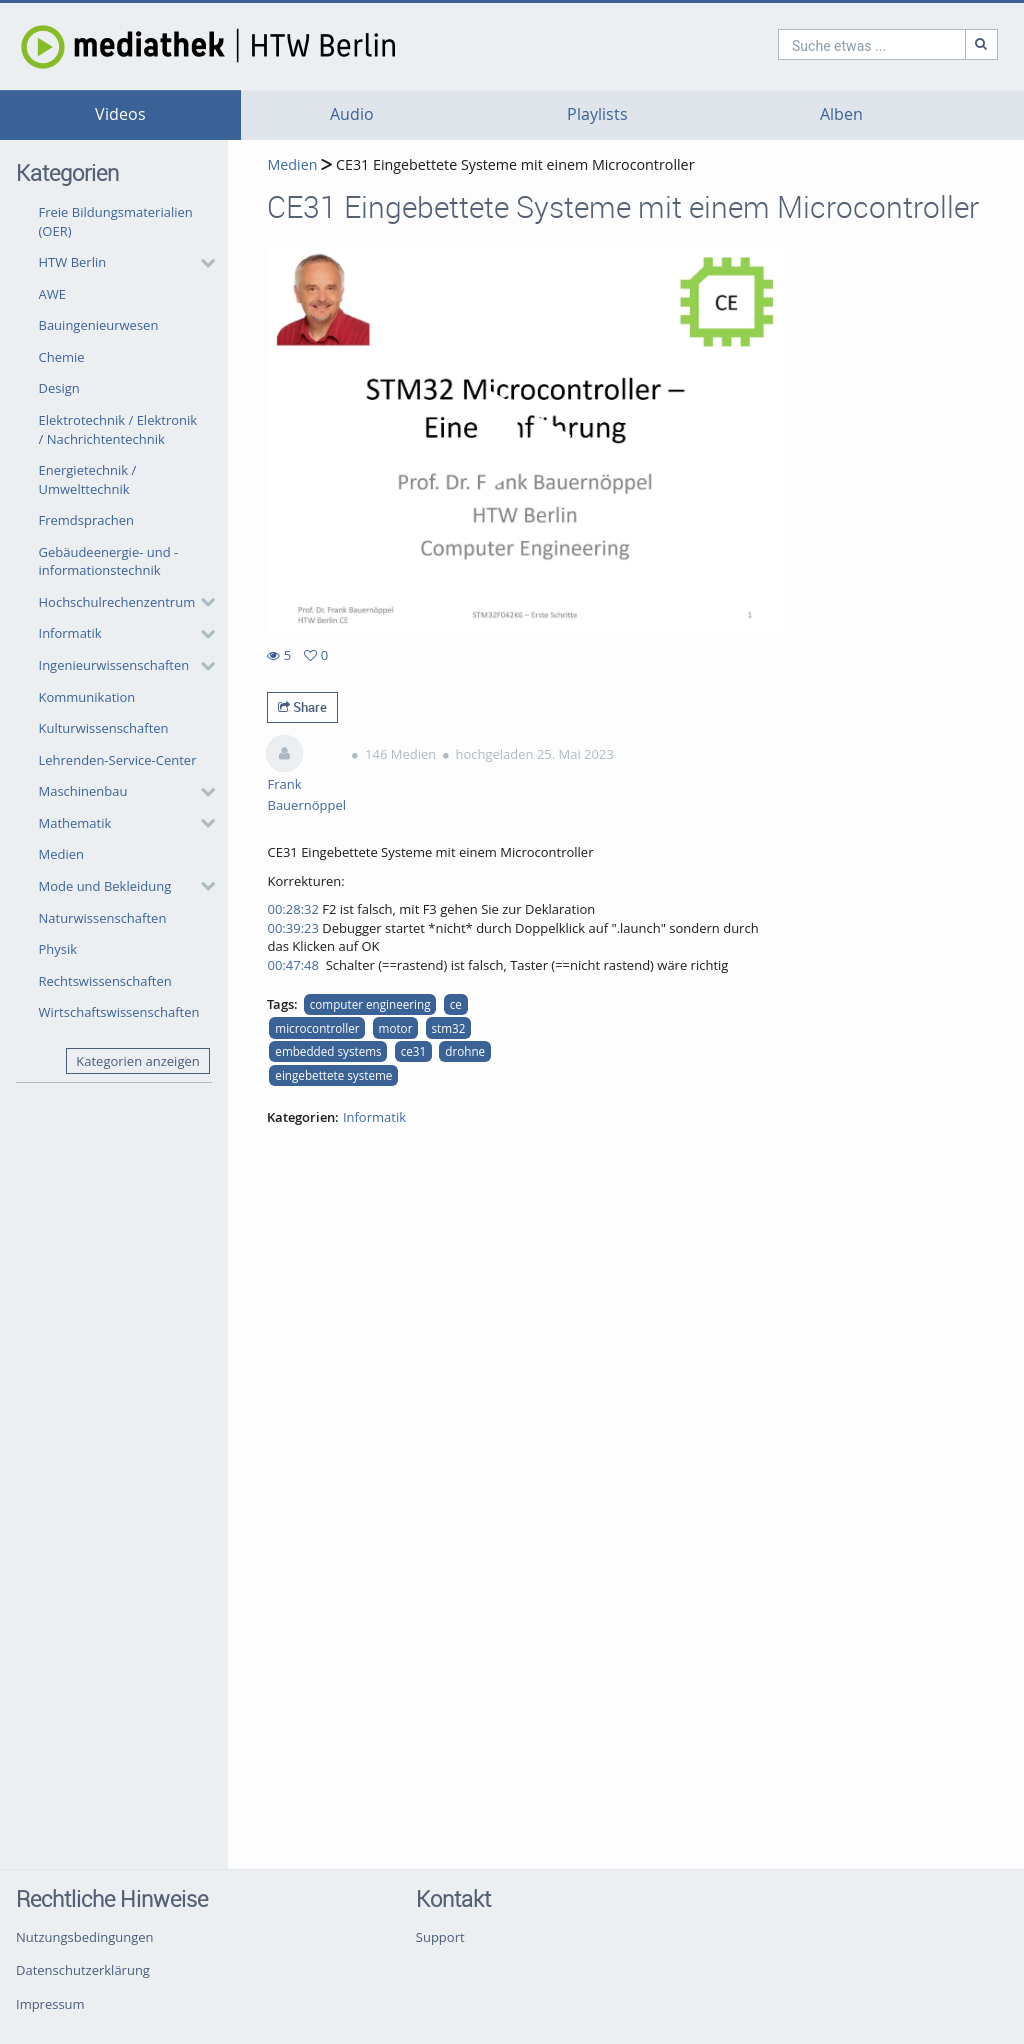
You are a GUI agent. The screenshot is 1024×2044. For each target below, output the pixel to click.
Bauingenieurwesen (99, 325)
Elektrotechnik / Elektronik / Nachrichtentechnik (118, 429)
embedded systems (328, 1051)
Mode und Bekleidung (105, 886)
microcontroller (317, 1028)
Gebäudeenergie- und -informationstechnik (109, 561)
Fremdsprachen (86, 520)
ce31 (414, 1051)
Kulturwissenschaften (104, 728)
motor (396, 1028)
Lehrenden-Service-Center (118, 760)
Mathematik (75, 823)
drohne (465, 1051)
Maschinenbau (83, 791)
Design (59, 388)
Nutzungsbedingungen (84, 1937)
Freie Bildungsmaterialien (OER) (116, 221)
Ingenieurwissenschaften (114, 665)
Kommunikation (87, 697)
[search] (786, 44)
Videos (120, 114)
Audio (352, 114)
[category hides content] (202, 263)
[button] (122, 263)
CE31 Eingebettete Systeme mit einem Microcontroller (513, 164)
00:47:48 (292, 965)
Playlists (597, 114)
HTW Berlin (73, 262)
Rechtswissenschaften (105, 981)
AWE (52, 294)
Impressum (50, 2004)
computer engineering (370, 1004)
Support (440, 1937)
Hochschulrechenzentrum (117, 602)
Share (302, 707)
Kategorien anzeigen (137, 1061)
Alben (841, 114)
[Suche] (896, 44)
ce (456, 1004)
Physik (58, 949)
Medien (62, 854)
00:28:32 (292, 909)
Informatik (70, 633)
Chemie (62, 357)
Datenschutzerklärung (83, 1970)
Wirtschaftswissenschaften (119, 1012)
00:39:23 (292, 928)
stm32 (449, 1028)
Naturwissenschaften (103, 918)
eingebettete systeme (333, 1075)
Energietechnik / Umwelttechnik (88, 479)
